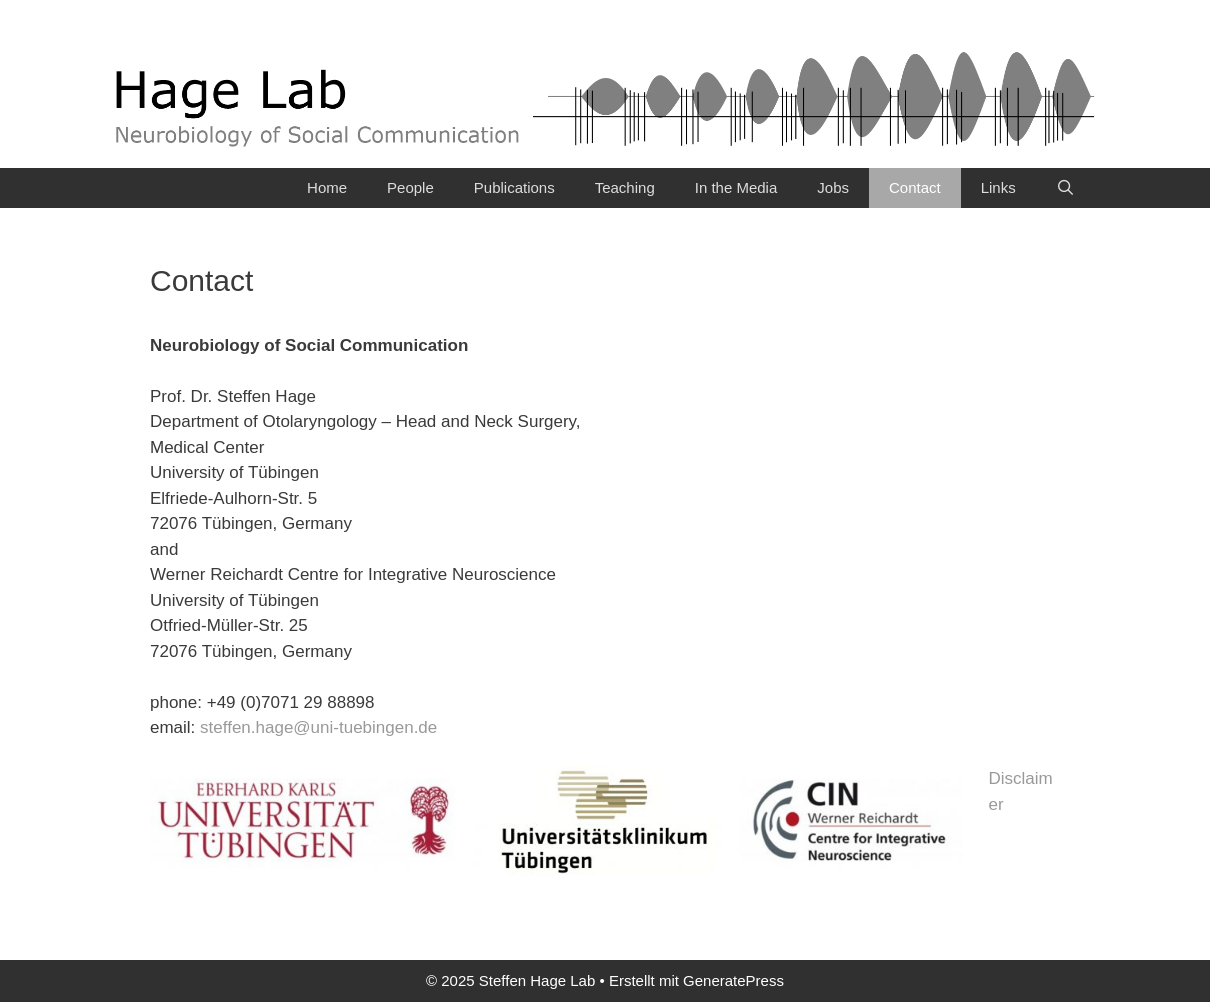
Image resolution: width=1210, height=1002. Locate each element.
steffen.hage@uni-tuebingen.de (318, 727)
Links (998, 187)
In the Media (736, 187)
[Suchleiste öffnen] (1065, 188)
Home (327, 187)
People (410, 187)
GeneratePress (733, 980)
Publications (514, 187)
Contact (915, 187)
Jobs (833, 187)
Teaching (625, 187)
